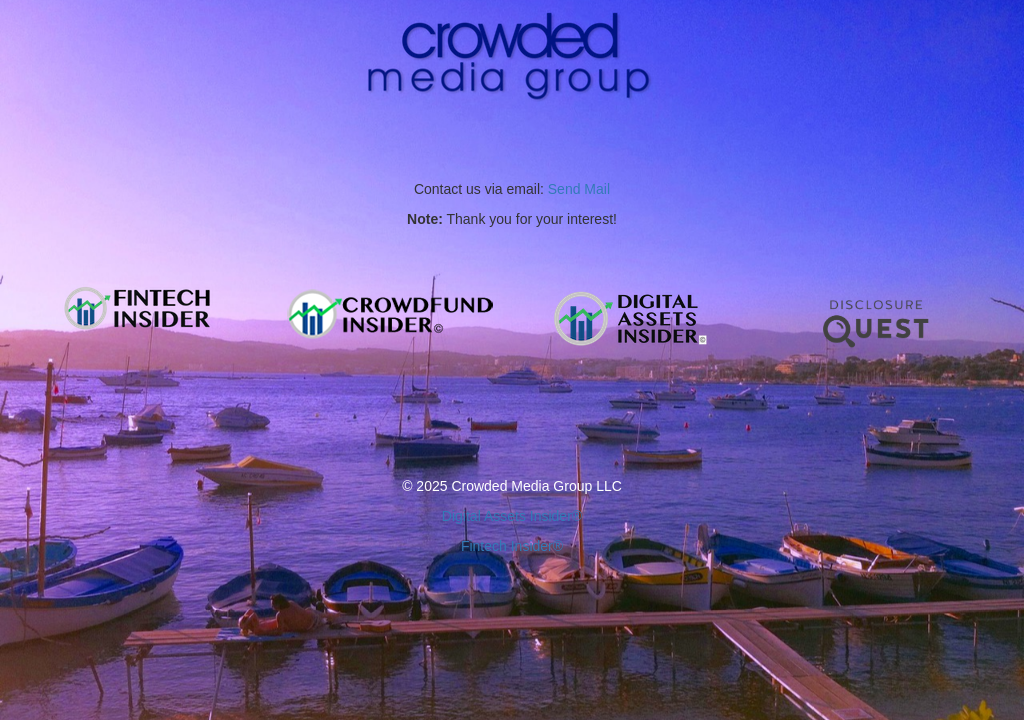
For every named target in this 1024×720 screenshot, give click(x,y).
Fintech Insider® (512, 546)
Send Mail (579, 189)
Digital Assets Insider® (512, 516)
